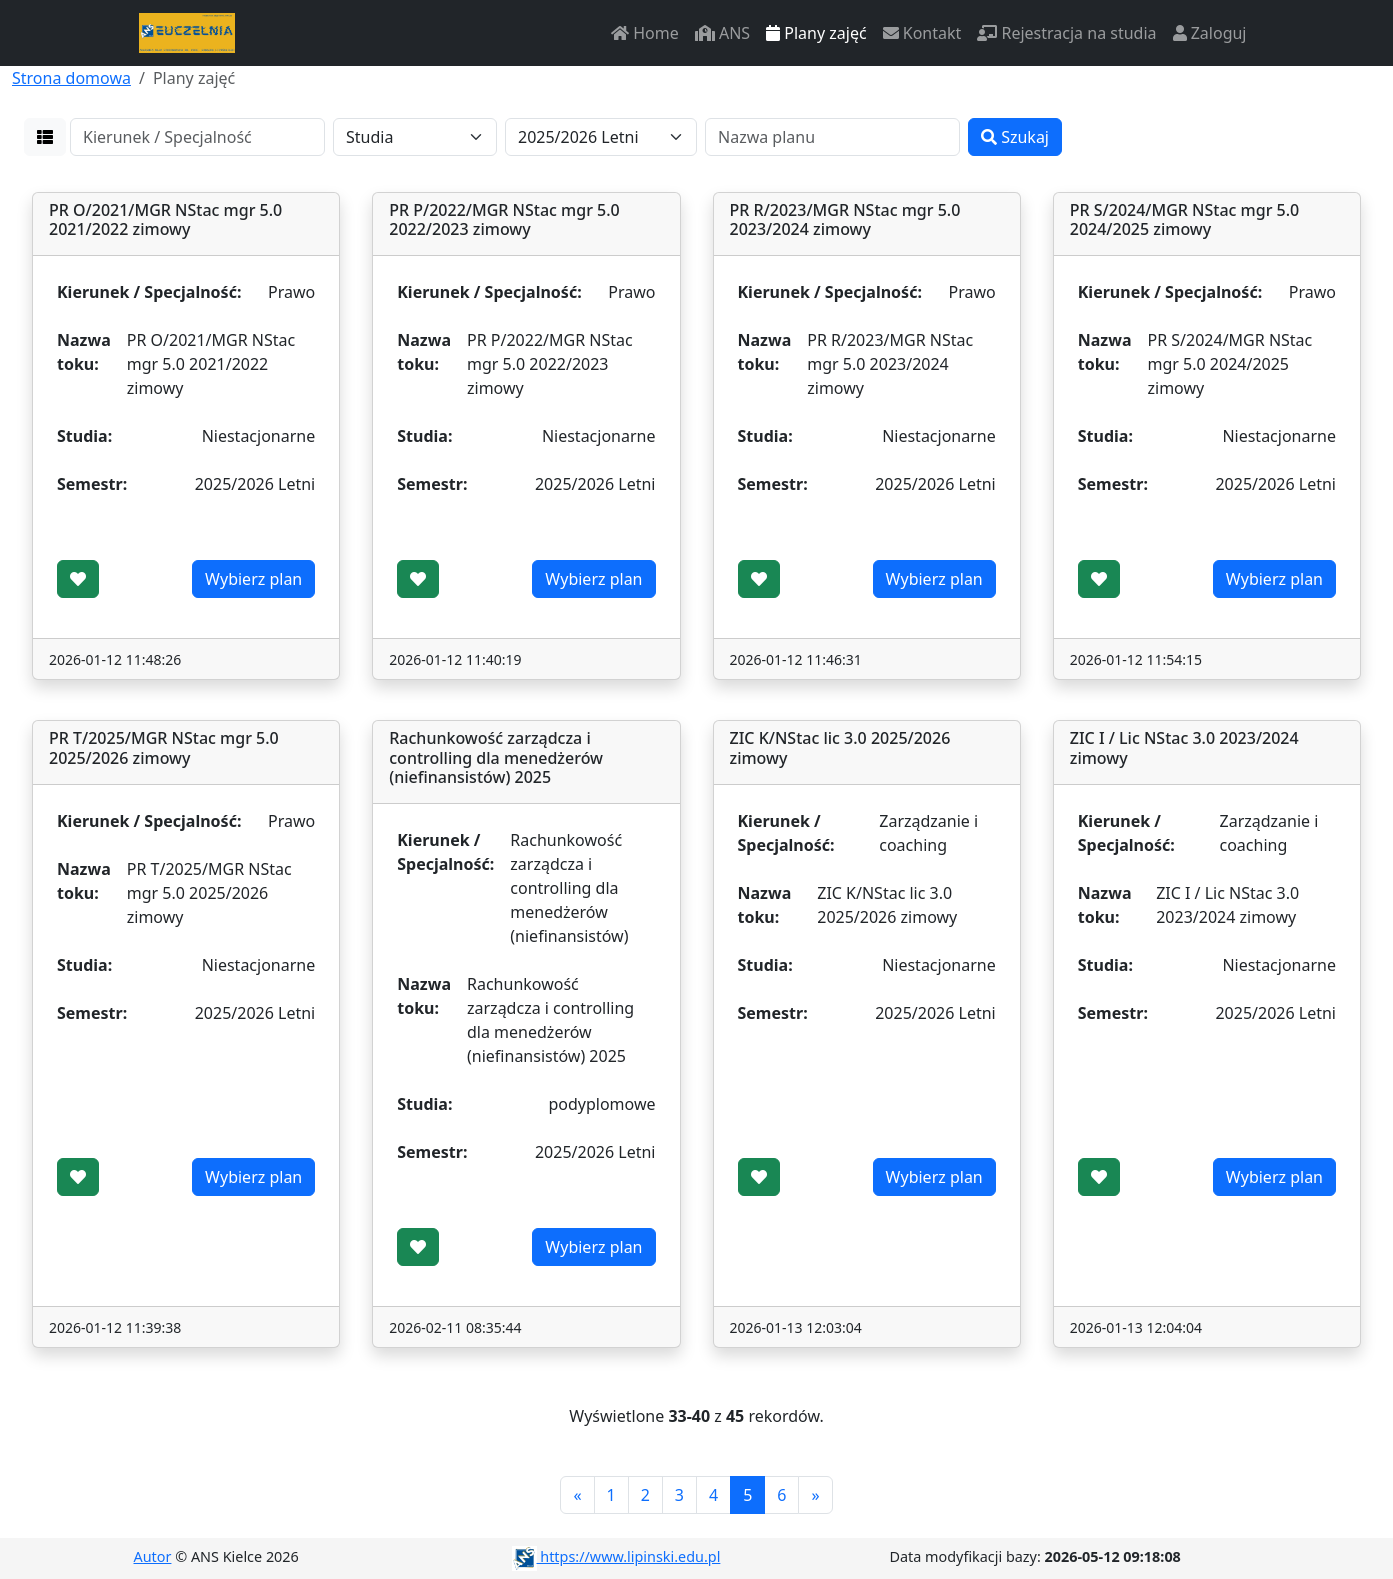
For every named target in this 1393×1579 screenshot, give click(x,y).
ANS (722, 33)
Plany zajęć (816, 33)
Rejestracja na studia (1066, 33)
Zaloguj (1210, 33)
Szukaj (1015, 137)
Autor (153, 1556)
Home (645, 33)
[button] (45, 137)
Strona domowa (71, 78)
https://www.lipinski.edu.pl (616, 1556)
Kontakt (922, 33)
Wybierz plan (253, 579)
